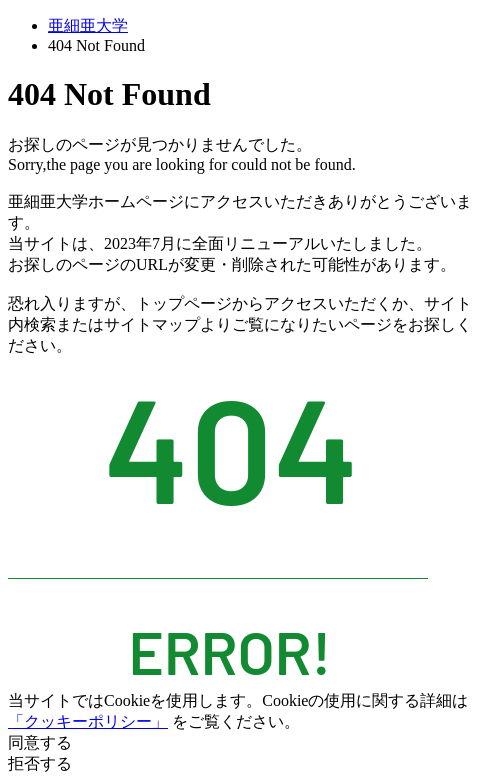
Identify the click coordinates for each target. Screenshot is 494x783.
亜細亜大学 (88, 25)
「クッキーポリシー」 (88, 721)
